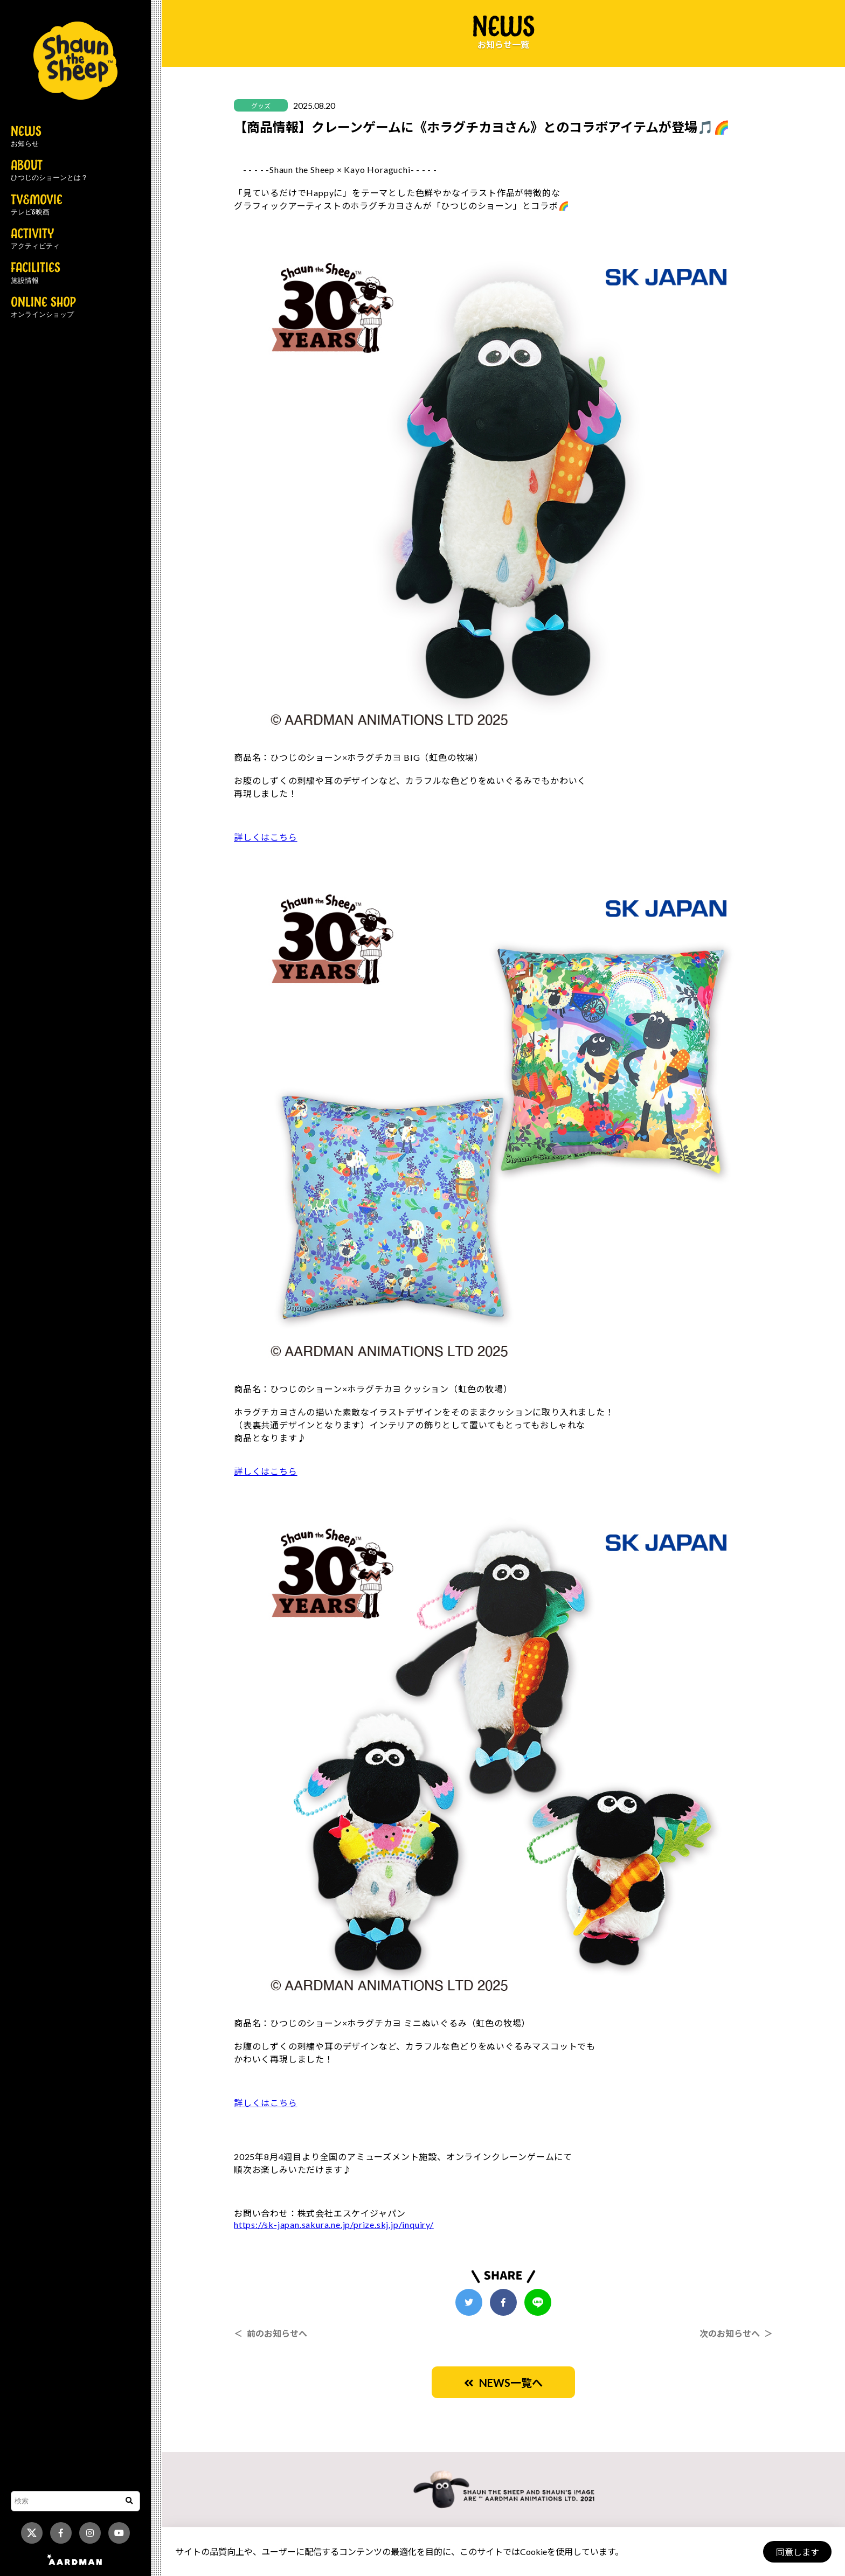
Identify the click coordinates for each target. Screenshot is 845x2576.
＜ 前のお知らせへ (270, 2333)
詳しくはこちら (265, 837)
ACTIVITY (35, 239)
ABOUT (49, 171)
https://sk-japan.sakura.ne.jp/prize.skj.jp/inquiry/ (334, 2224)
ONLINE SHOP (43, 307)
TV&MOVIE (37, 205)
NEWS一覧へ (503, 2382)
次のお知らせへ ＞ (736, 2333)
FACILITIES (35, 273)
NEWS (26, 137)
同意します (797, 2552)
